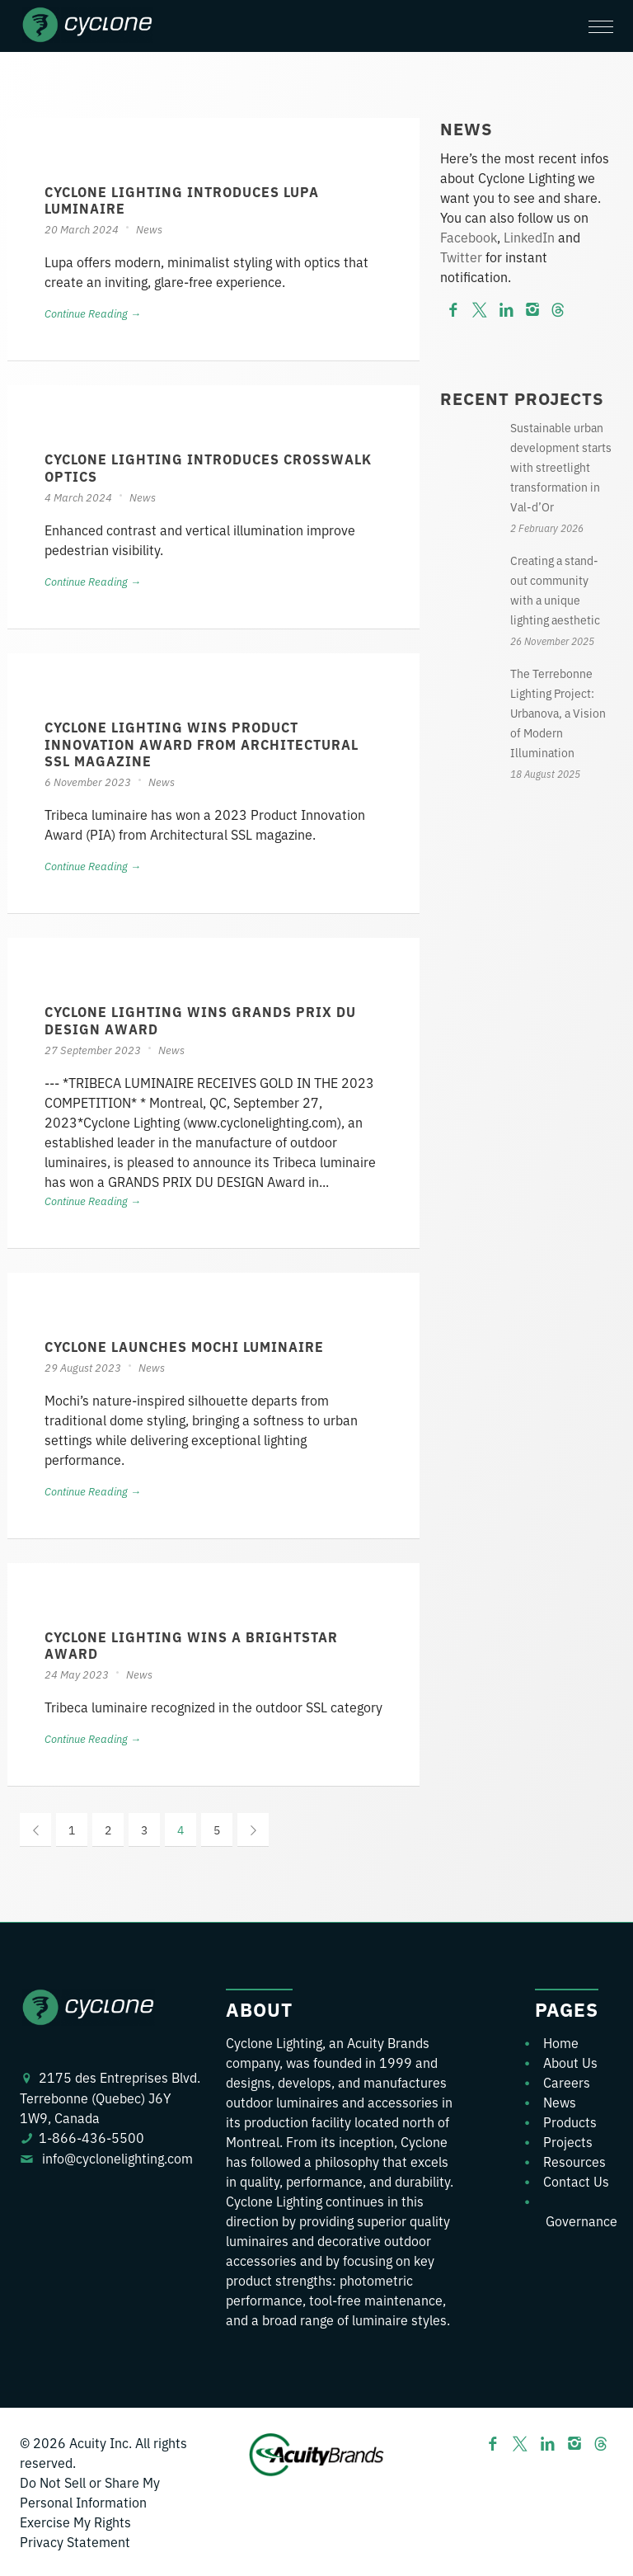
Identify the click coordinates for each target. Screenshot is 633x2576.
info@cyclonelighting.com (117, 2158)
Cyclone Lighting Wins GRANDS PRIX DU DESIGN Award (200, 1020)
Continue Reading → (93, 313)
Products (570, 2121)
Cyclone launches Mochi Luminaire (184, 1346)
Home (561, 2042)
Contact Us (576, 2181)
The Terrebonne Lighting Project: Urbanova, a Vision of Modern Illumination (558, 713)
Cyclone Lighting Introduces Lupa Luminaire (182, 200)
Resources (574, 2161)
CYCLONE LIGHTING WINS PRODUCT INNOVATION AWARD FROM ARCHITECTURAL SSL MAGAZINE (202, 744)
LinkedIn (529, 237)
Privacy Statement (75, 2541)
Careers (566, 2082)
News (149, 229)
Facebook (468, 237)
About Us (570, 2062)
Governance (581, 2220)
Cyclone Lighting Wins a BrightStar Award (191, 1645)
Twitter (461, 256)
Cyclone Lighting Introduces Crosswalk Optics (208, 467)
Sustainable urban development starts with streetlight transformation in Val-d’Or (561, 467)
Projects (568, 2141)
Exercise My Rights (75, 2521)
